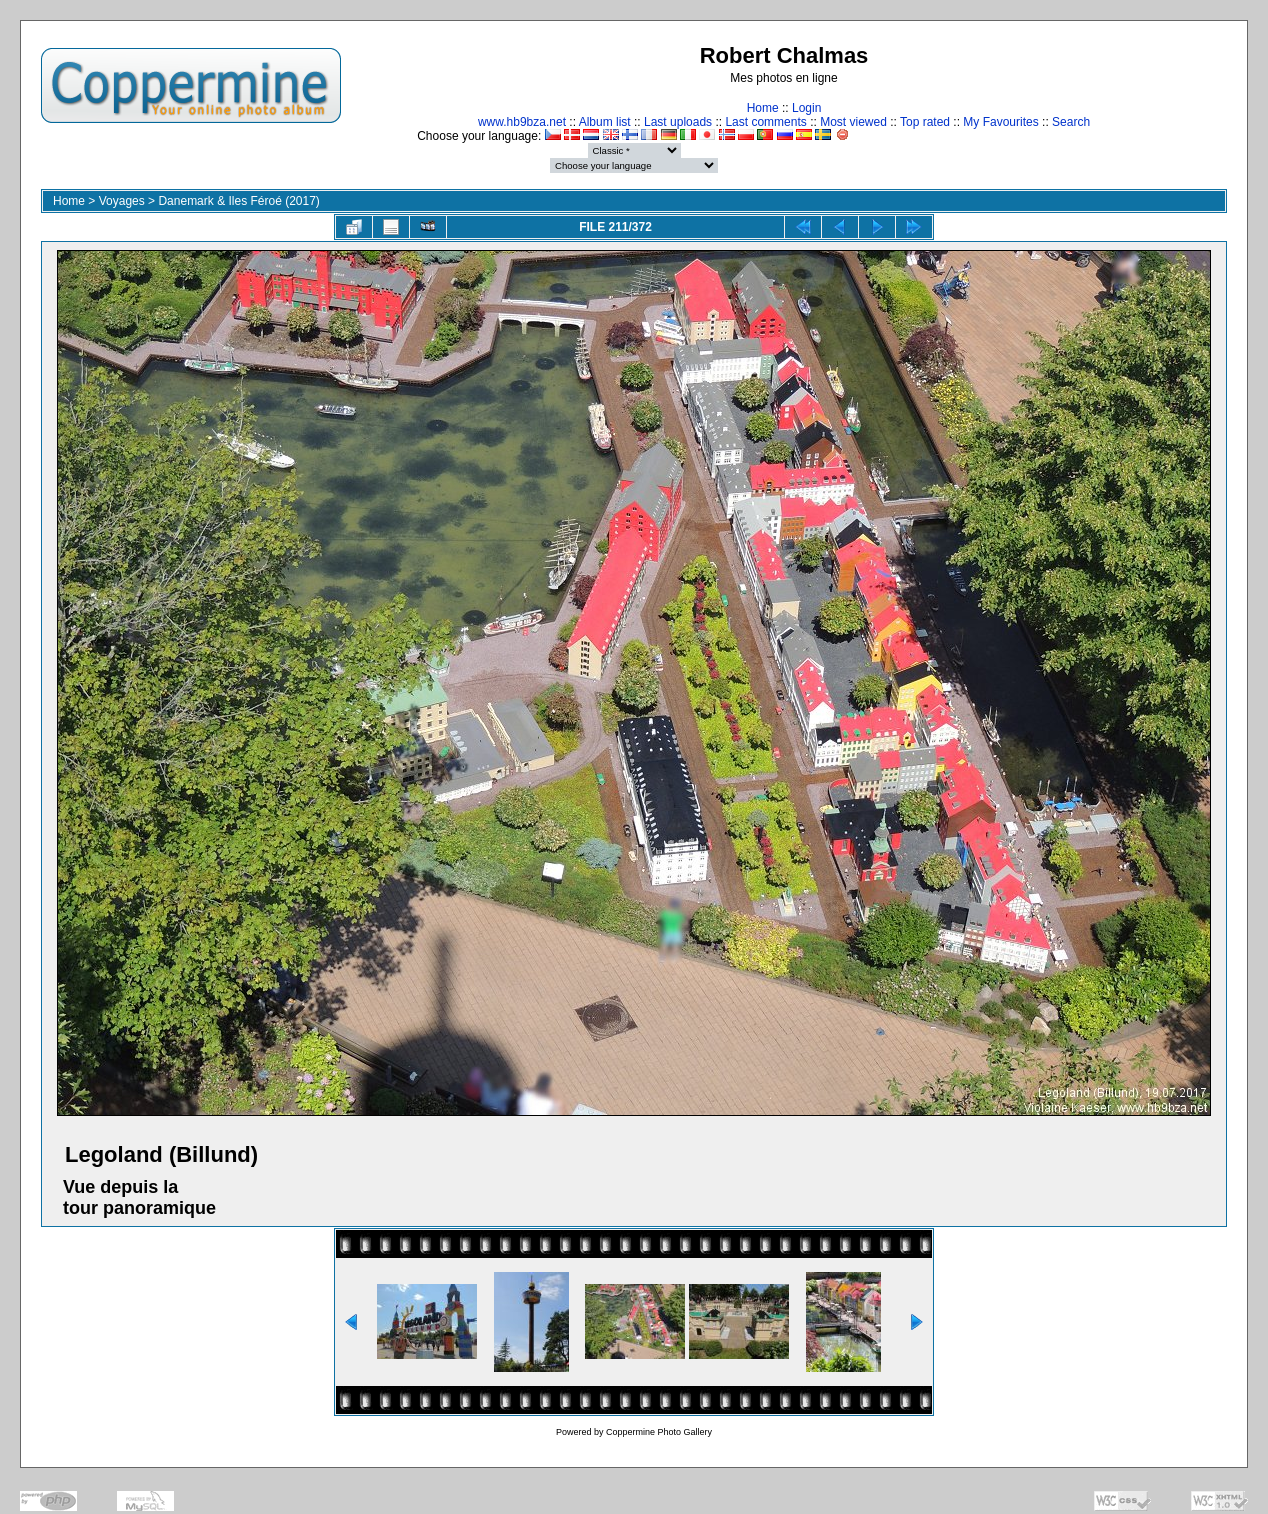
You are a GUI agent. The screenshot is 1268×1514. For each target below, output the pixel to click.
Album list (605, 122)
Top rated (925, 122)
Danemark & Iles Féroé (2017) (238, 201)
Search (1071, 122)
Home (763, 108)
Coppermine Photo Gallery (659, 1432)
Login (806, 108)
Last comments (765, 122)
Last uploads (678, 122)
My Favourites (1000, 122)
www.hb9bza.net (522, 122)
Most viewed (853, 122)
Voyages (122, 201)
